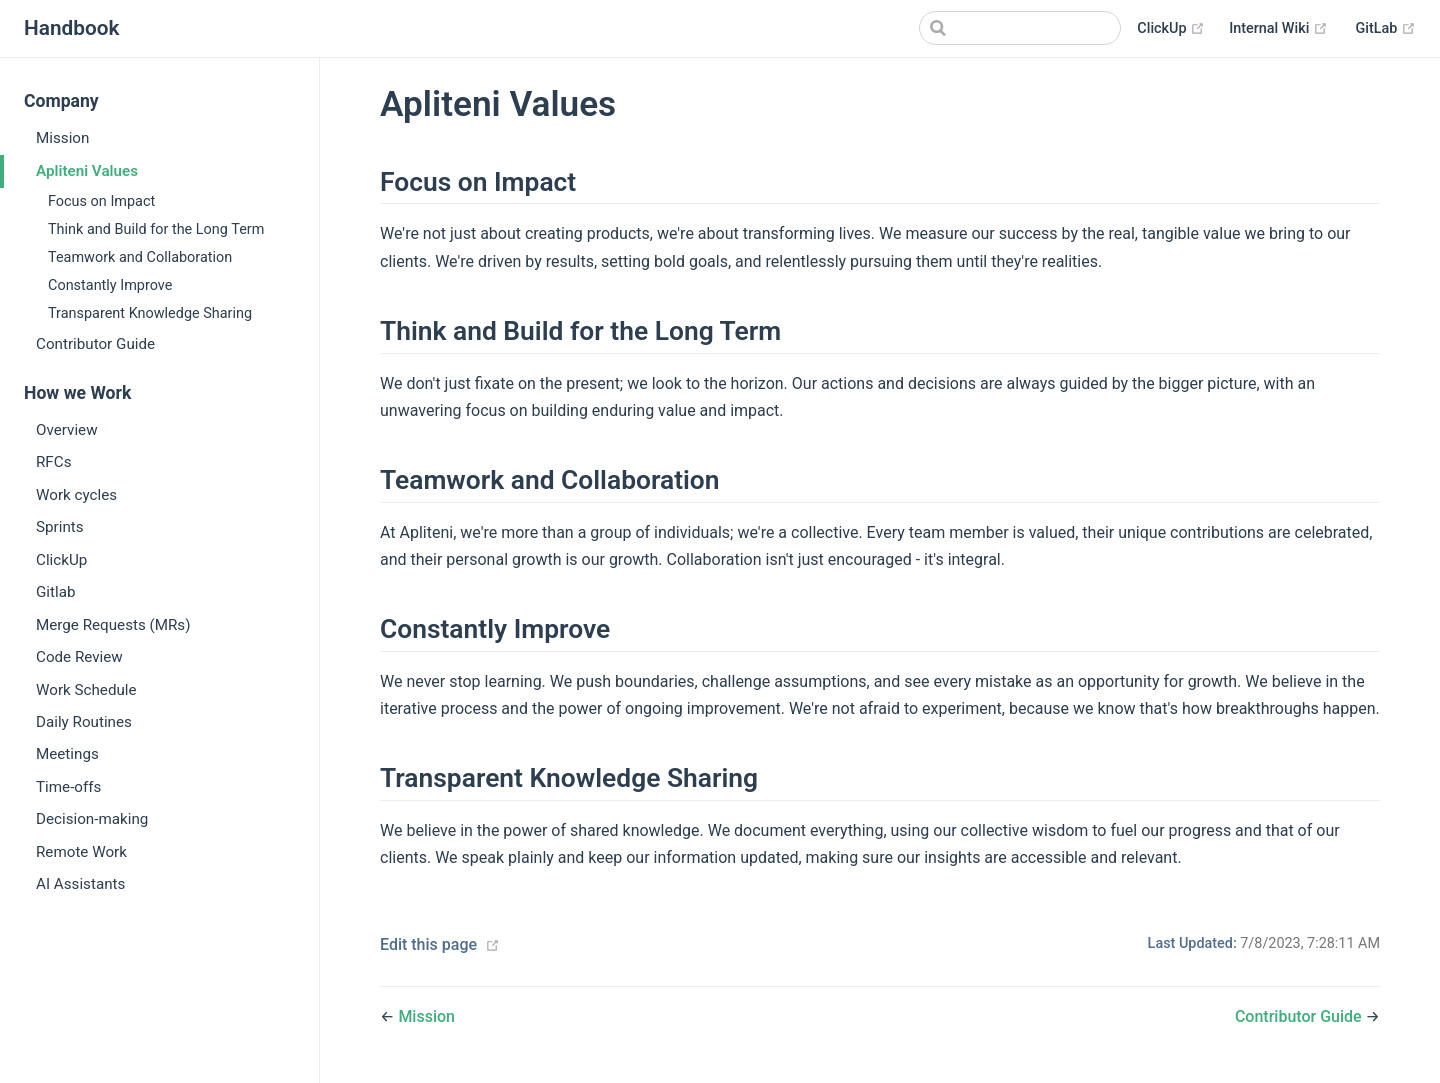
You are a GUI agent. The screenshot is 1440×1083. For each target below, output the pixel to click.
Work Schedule (86, 690)
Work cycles (76, 495)
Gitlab (56, 592)
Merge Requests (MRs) (113, 625)
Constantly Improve (110, 285)
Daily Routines (84, 722)
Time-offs (68, 787)
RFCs (53, 462)
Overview (67, 430)
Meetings (67, 754)
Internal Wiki (1278, 29)
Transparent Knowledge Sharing (150, 313)
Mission (62, 138)
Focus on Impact (101, 201)
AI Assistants (80, 884)
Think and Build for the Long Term (156, 229)
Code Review (79, 657)
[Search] (1020, 28)
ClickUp (1171, 29)
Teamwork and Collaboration (140, 257)
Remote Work (81, 852)
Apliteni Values (87, 171)
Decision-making (92, 819)
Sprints (60, 527)
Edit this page (428, 944)
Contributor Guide (95, 344)
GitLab (1386, 29)
